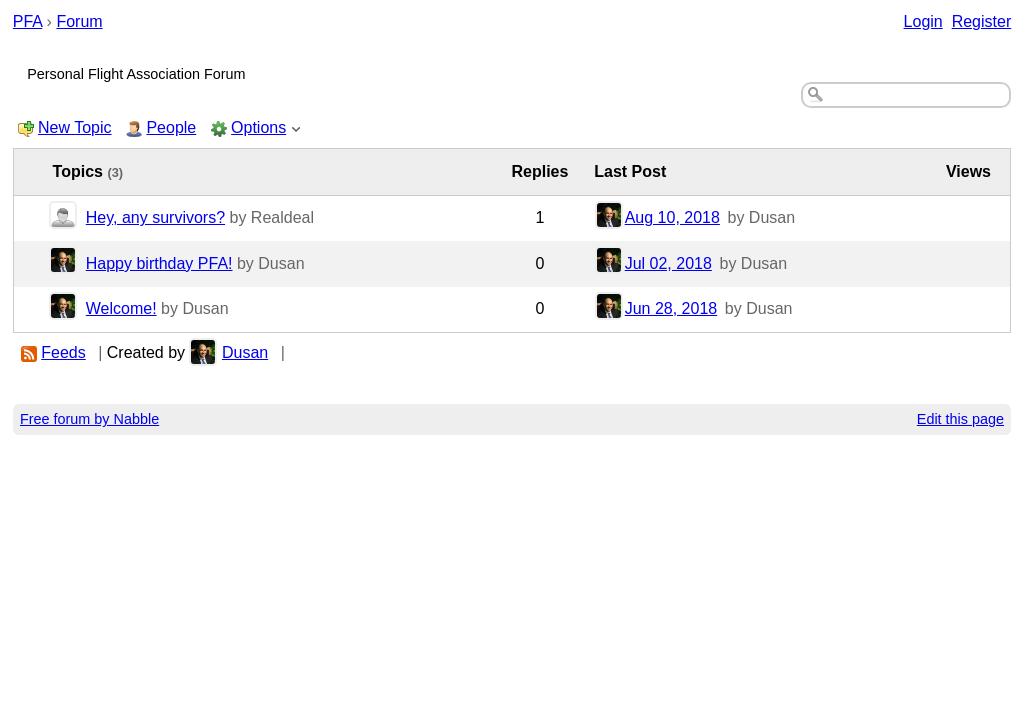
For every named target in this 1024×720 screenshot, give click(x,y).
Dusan (245, 352)
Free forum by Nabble (89, 419)
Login (923, 21)
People (171, 127)
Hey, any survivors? (155, 217)
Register (982, 21)
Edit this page (960, 419)
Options (258, 127)
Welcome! (121, 308)
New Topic (75, 127)
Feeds (63, 352)
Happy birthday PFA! (159, 263)
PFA (27, 21)
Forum (79, 21)
